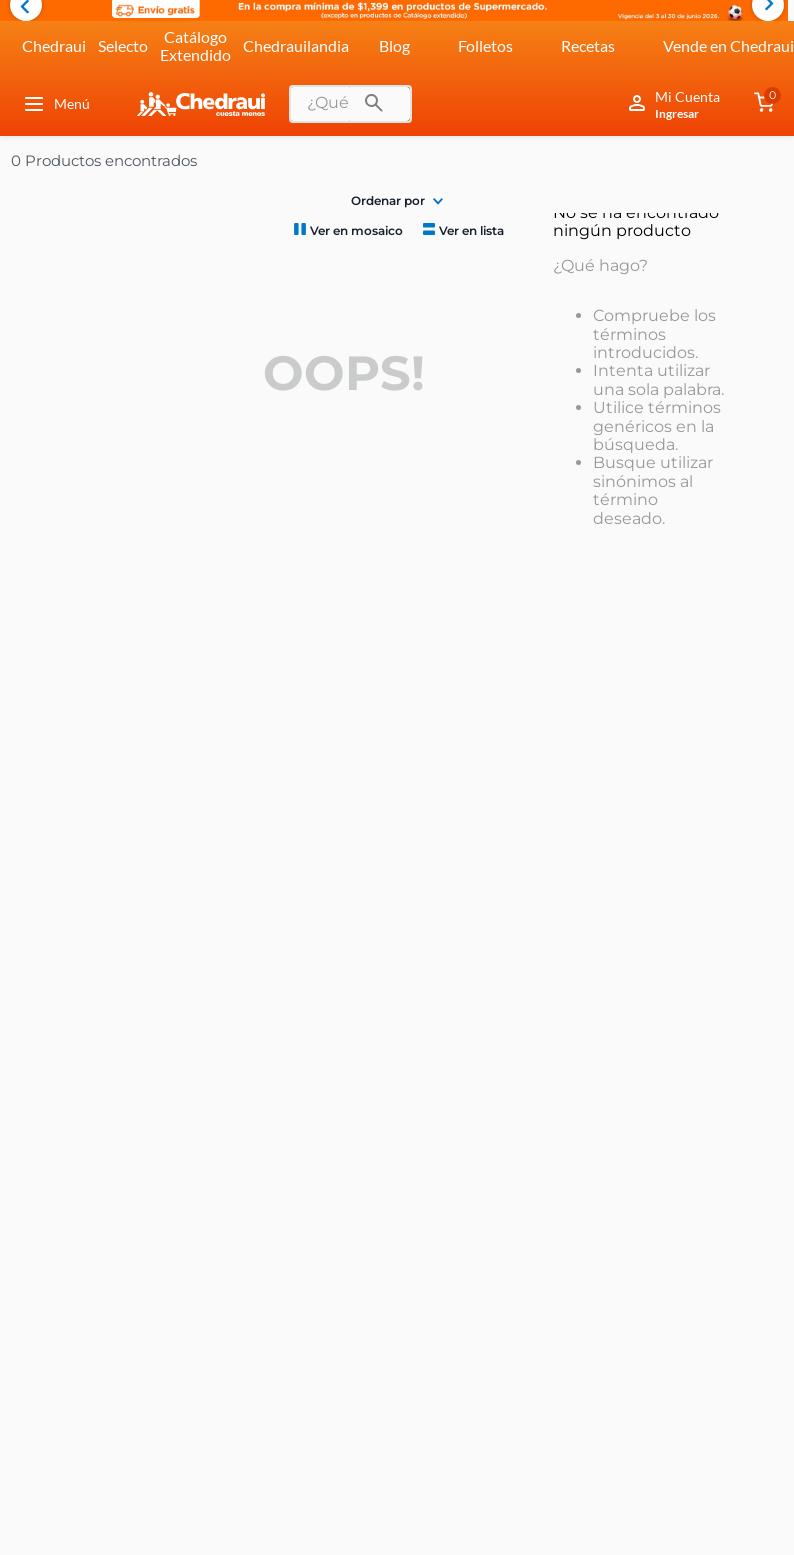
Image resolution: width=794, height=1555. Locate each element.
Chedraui (54, 45)
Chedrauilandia (296, 45)
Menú (56, 104)
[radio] (346, 229)
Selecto (123, 45)
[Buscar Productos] (374, 104)
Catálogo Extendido (195, 45)
